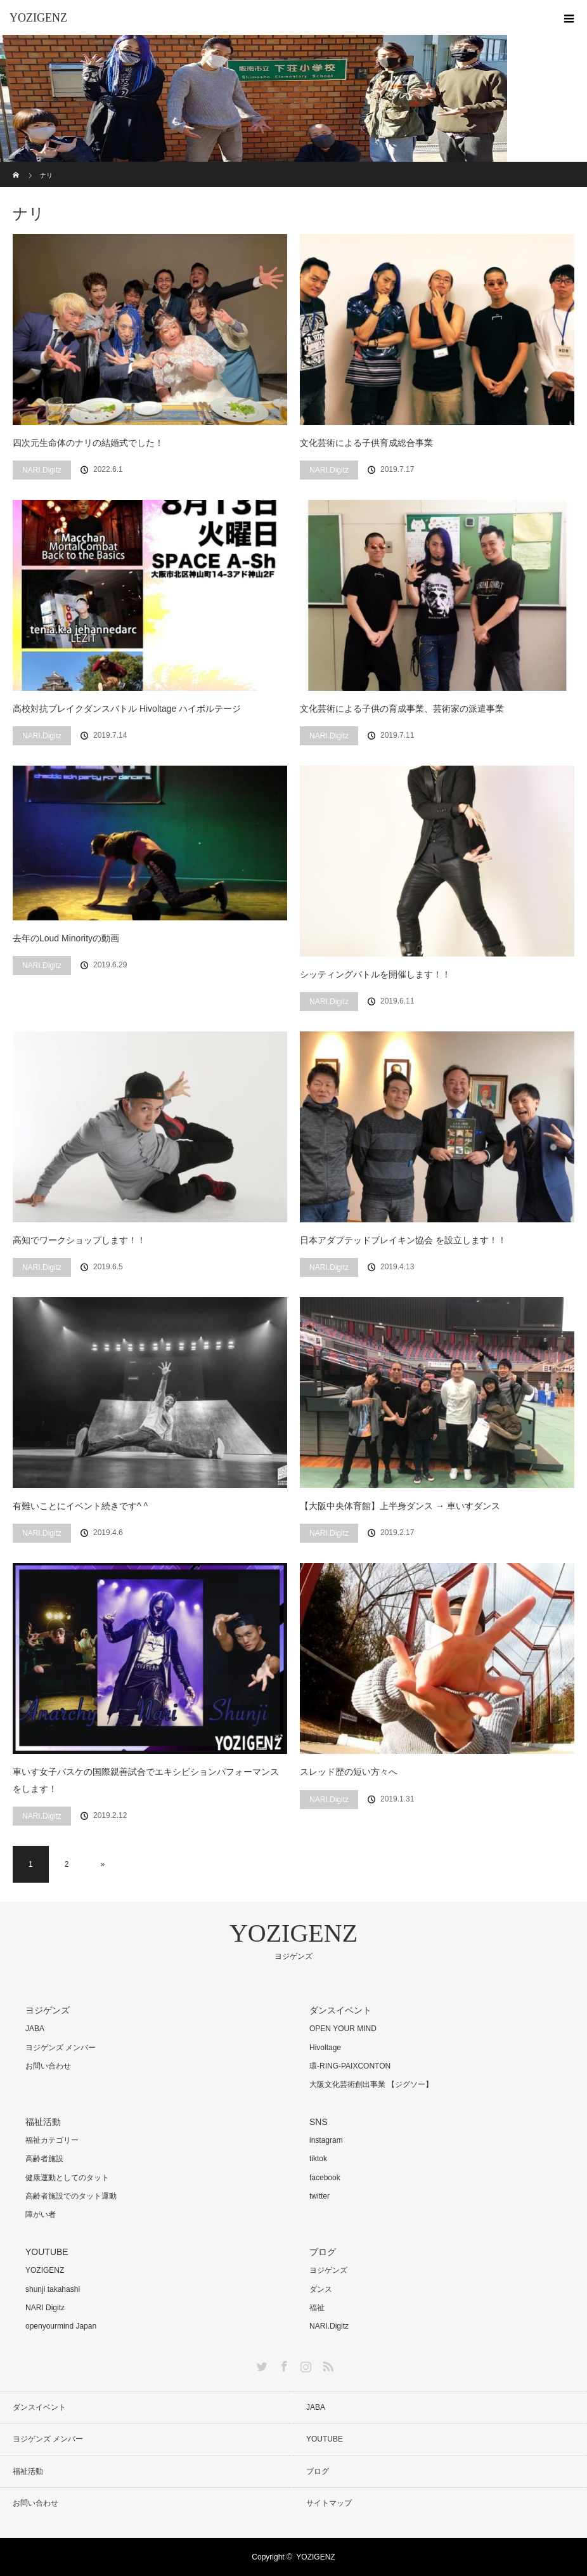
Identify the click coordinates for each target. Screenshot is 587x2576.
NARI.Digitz (41, 470)
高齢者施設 (44, 2158)
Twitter (260, 2364)
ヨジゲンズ (328, 2270)
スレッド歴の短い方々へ (348, 1772)
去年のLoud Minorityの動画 (66, 938)
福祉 (317, 2307)
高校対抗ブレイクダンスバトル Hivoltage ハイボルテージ (127, 708)
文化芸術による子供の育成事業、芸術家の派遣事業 (402, 708)
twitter (319, 2196)
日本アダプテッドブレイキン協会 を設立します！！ (403, 1240)
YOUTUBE (324, 2439)
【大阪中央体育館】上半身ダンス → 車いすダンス (400, 1506)
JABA (34, 2028)
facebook (324, 2177)
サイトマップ (329, 2503)
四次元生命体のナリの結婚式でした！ (88, 443)
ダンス (320, 2289)
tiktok (318, 2158)
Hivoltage (325, 2047)
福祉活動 (28, 2471)
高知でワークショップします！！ (79, 1240)
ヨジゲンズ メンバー (60, 2047)
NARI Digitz (45, 2307)
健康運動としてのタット (67, 2177)
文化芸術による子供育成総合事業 (366, 443)
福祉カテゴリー (52, 2140)
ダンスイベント (39, 2407)
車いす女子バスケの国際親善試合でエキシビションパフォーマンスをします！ (146, 1780)
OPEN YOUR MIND (343, 2028)
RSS (326, 2364)
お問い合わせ (48, 2066)
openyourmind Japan (60, 2326)
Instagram (304, 2364)
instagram (326, 2140)
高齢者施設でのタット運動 (71, 2196)
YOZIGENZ (38, 17)
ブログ (317, 2471)
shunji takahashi (52, 2289)
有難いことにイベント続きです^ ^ (80, 1506)
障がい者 (40, 2214)
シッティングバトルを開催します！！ (375, 974)
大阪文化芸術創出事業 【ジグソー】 (371, 2084)
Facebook (282, 2364)
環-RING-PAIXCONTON (349, 2066)
